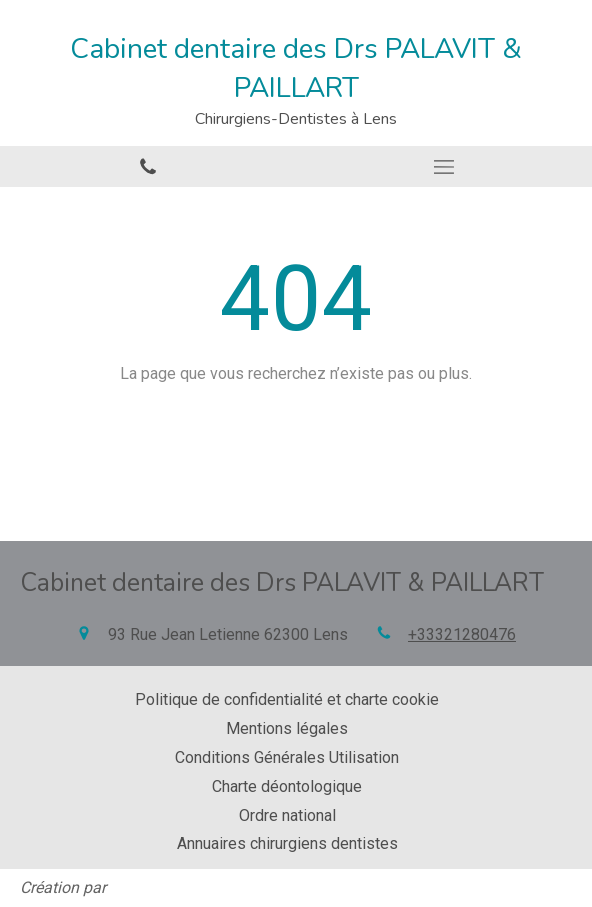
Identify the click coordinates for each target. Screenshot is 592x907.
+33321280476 (462, 634)
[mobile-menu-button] (444, 167)
